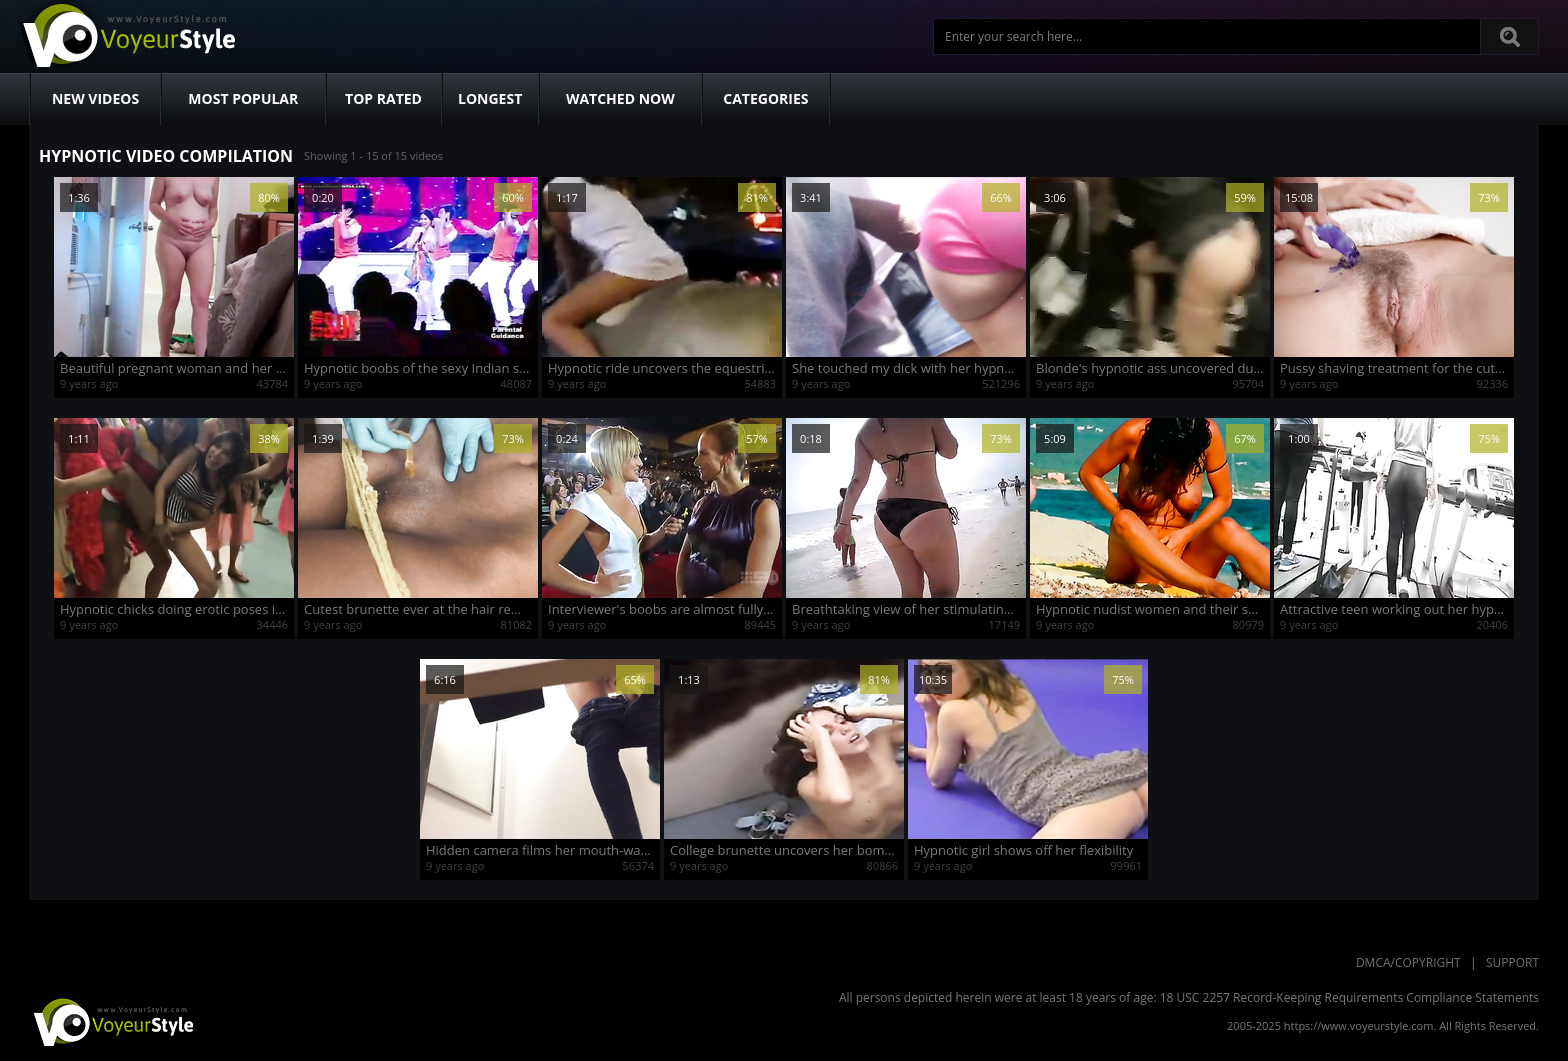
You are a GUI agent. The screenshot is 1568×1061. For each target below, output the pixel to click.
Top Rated (383, 98)
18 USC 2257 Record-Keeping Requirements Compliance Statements (1349, 997)
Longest (490, 98)
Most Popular (243, 98)
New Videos (95, 98)
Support (1512, 962)
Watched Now (620, 98)
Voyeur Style (126, 36)
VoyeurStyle (111, 1021)
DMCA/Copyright (1408, 962)
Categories (765, 98)
